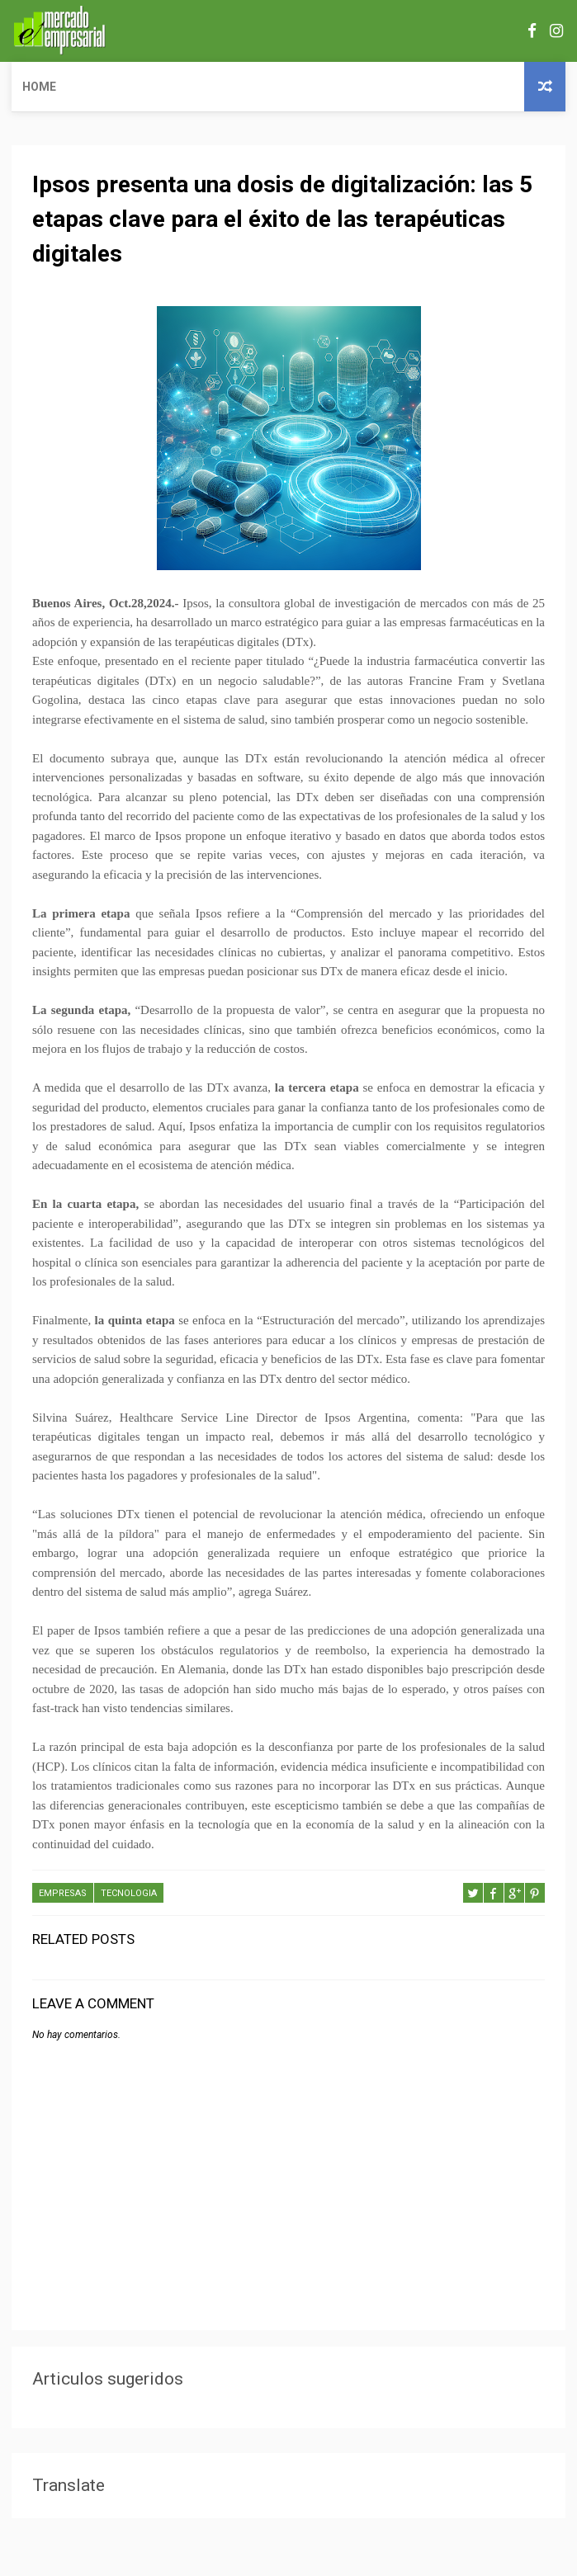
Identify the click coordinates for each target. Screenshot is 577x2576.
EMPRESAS (63, 1893)
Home (39, 86)
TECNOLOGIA (129, 1893)
